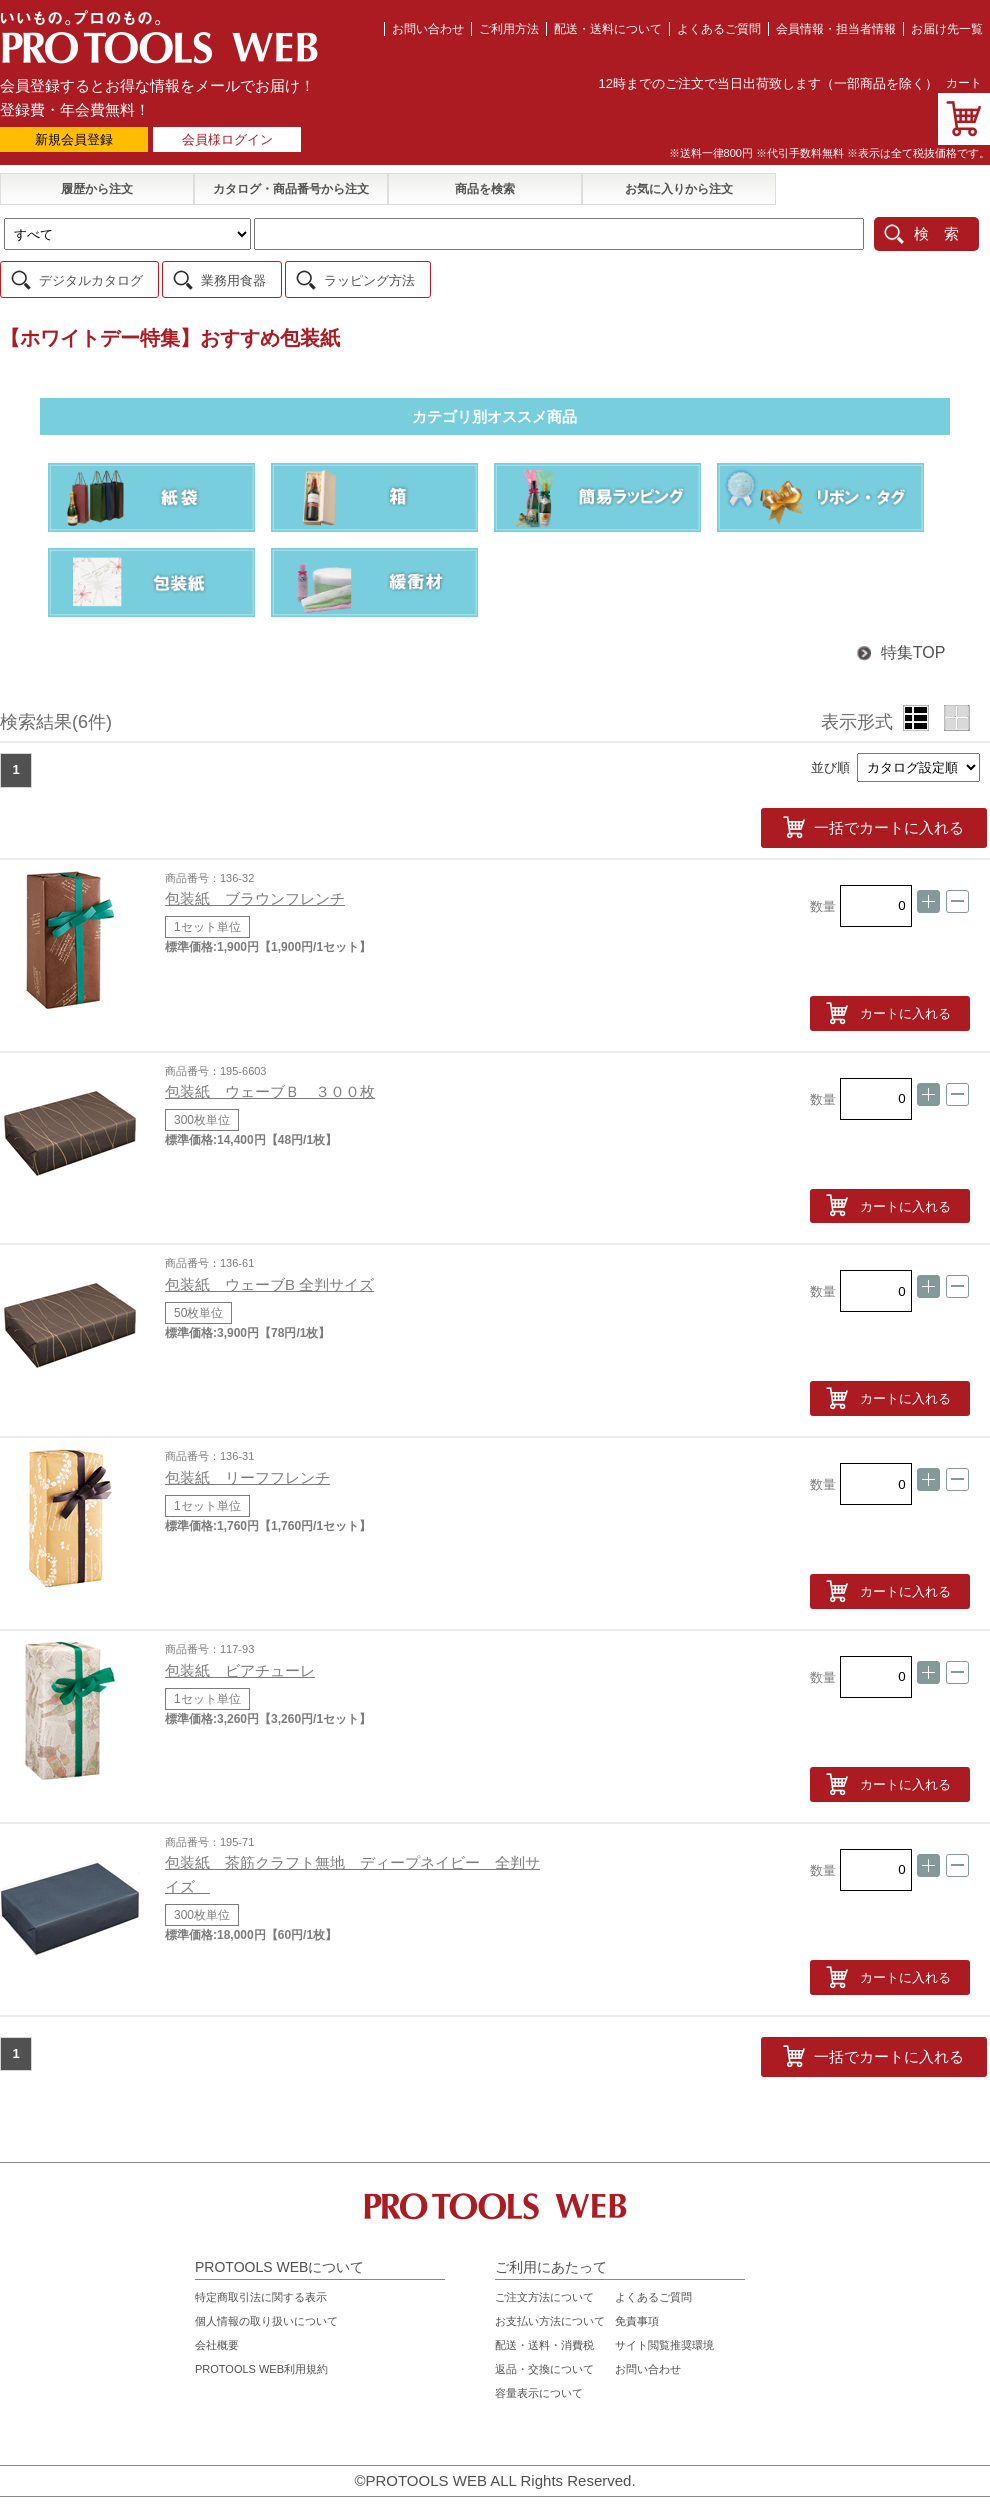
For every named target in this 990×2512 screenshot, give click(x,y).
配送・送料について (608, 29)
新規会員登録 (74, 139)
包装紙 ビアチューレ (240, 1665)
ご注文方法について (544, 2292)
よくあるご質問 (719, 29)
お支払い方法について (550, 2316)
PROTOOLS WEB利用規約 (261, 2364)
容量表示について (539, 2388)
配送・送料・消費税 (544, 2340)
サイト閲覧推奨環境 (664, 2340)
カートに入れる (905, 1008)
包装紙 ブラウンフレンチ (255, 893)
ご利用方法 (509, 29)
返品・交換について (544, 2364)
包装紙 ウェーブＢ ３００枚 (270, 1086)
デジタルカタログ (91, 278)
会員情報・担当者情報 (836, 29)
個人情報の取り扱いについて (266, 2316)
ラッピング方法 (369, 278)
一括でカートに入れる (900, 824)
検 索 (936, 232)
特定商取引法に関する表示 (261, 2292)
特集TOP (900, 650)
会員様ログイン (227, 139)
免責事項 (637, 2316)
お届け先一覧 (947, 29)
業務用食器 (233, 278)
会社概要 (217, 2340)
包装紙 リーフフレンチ (247, 1472)
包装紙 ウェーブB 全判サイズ (269, 1279)
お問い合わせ (428, 29)
